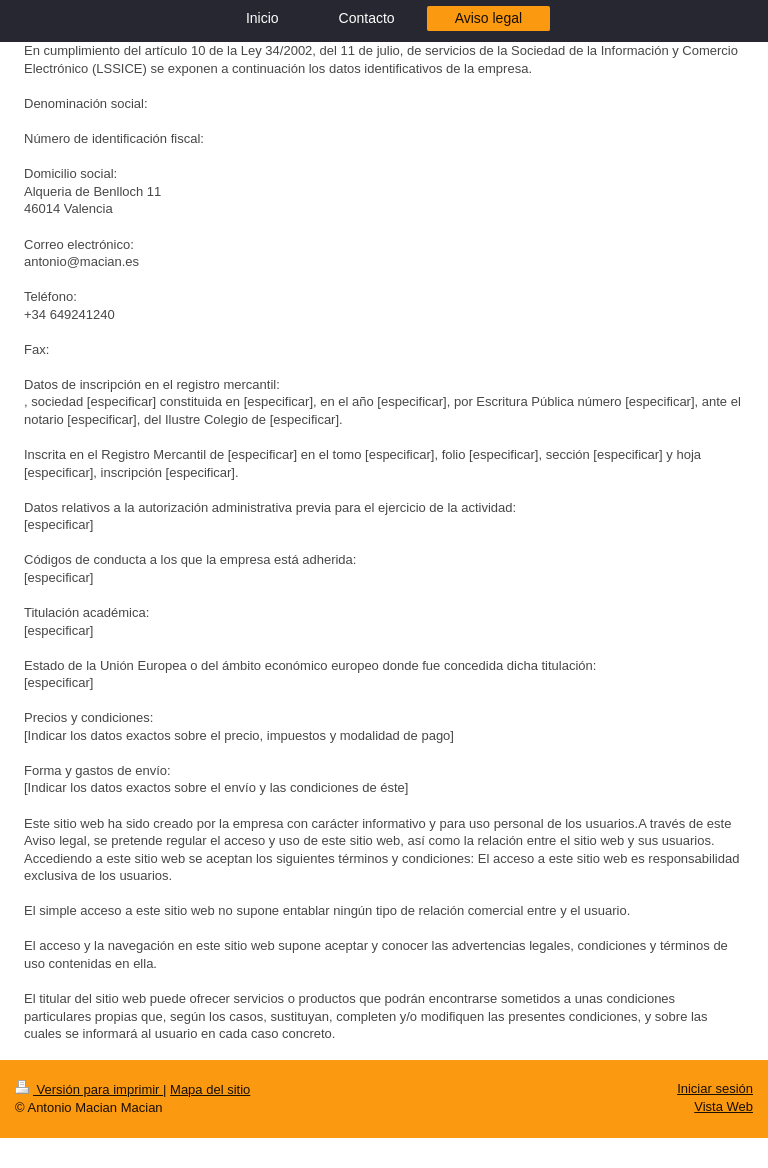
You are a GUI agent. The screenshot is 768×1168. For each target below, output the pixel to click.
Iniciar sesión (715, 1088)
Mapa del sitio (210, 1089)
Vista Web (723, 1106)
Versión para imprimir (89, 1089)
